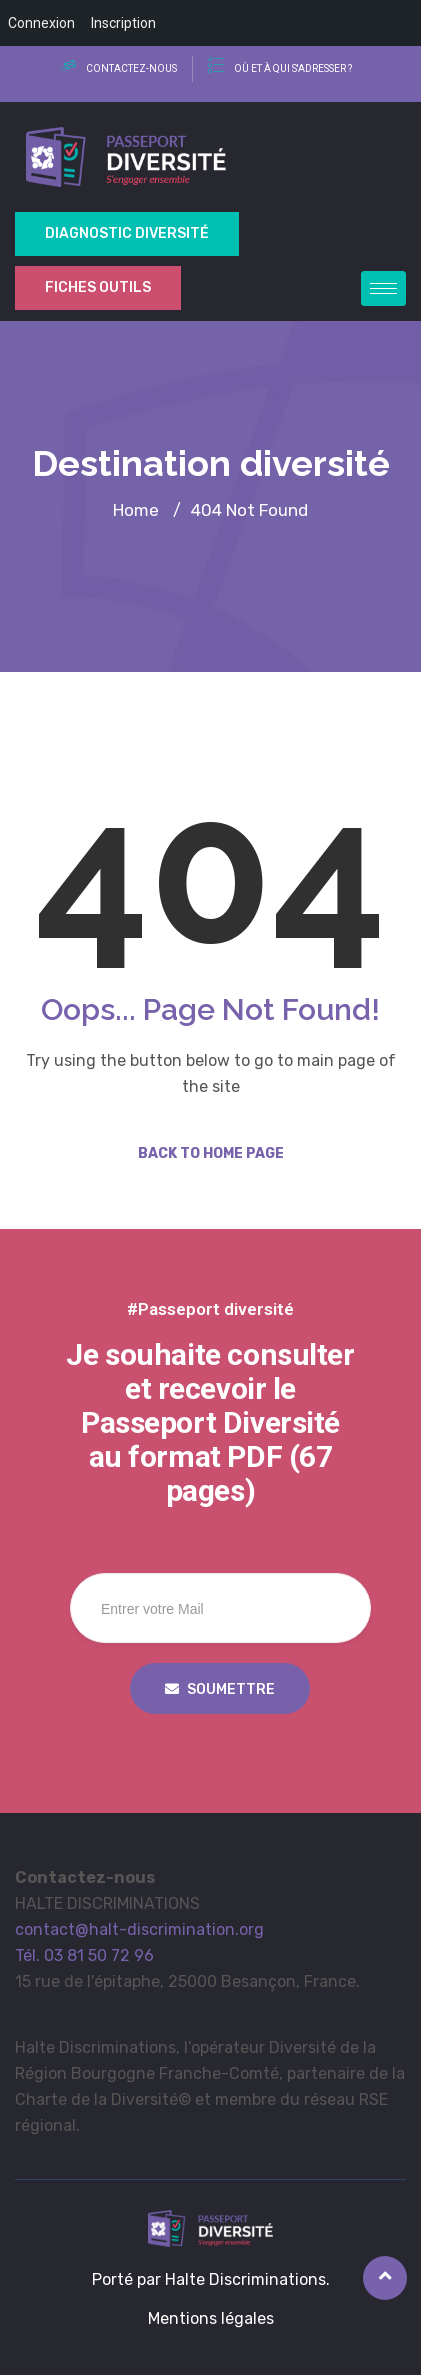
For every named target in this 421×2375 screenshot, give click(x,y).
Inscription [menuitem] (123, 23)
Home (136, 510)
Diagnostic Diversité (127, 233)
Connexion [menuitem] (41, 23)
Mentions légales (211, 2318)
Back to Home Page (211, 1153)
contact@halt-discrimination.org (139, 1929)
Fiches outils (98, 287)
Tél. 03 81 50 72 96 (84, 1955)
